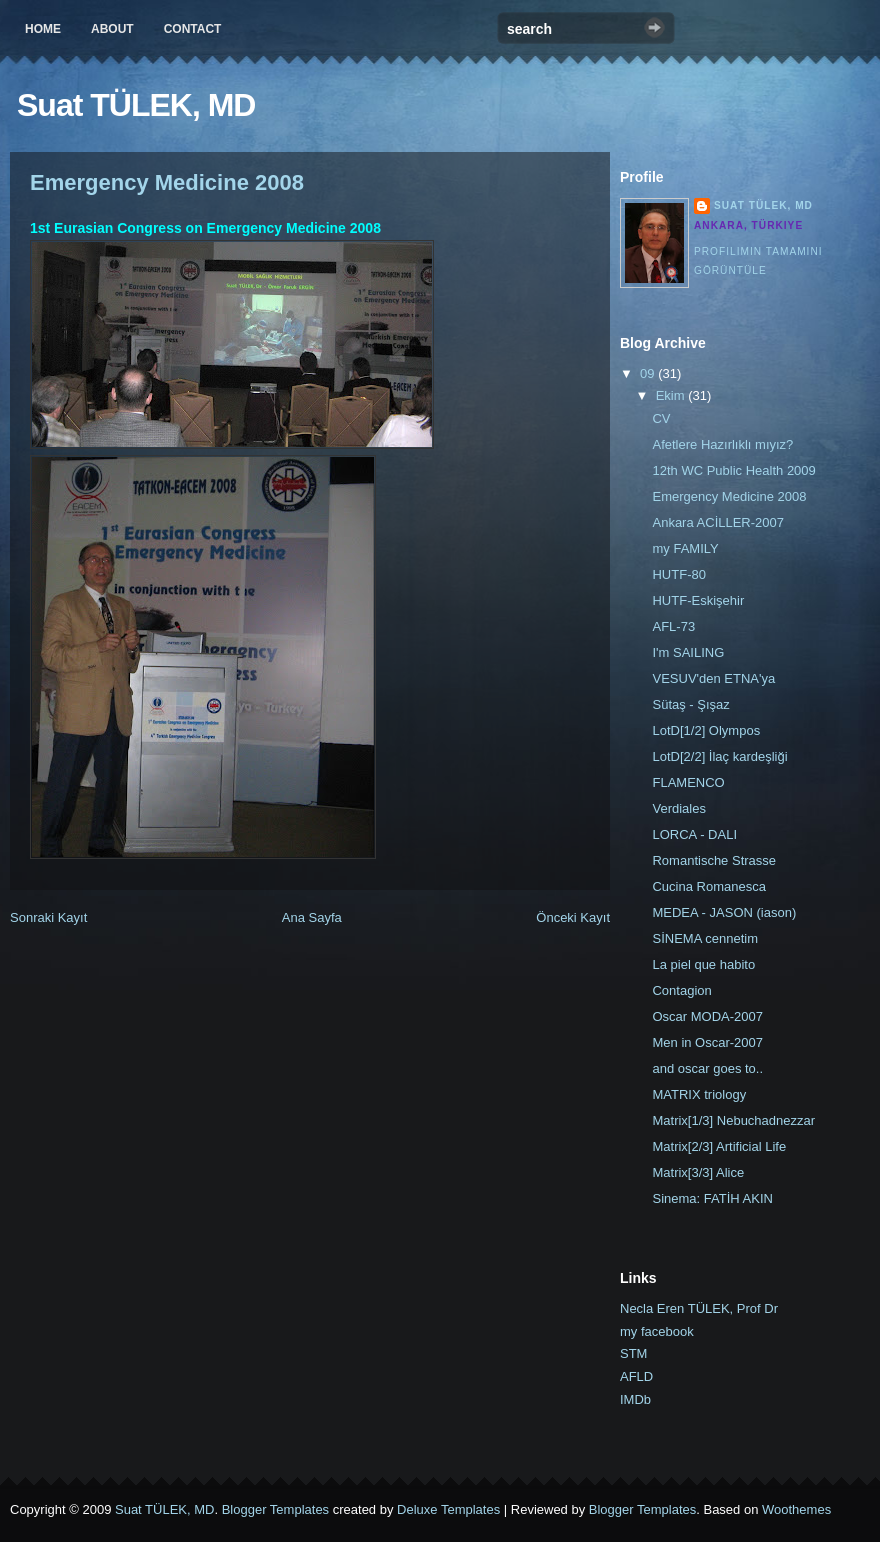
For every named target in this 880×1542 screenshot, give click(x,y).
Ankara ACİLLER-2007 (718, 522)
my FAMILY (685, 548)
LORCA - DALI (694, 834)
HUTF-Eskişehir (698, 600)
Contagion (681, 990)
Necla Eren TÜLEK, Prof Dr (699, 1308)
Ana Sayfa (312, 917)
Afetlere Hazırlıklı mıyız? (722, 444)
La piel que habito (703, 964)
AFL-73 (673, 626)
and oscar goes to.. (707, 1068)
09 (649, 373)
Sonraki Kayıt (48, 917)
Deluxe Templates (448, 1509)
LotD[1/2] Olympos (706, 730)
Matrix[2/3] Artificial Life (719, 1146)
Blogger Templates (275, 1509)
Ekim (672, 395)
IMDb (635, 1399)
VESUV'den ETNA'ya (713, 678)
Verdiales (678, 808)
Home (43, 29)
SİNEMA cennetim (705, 938)
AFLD (636, 1376)
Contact (193, 29)
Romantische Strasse (714, 860)
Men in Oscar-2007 (707, 1042)
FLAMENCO (688, 782)
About (112, 29)
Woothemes (796, 1509)
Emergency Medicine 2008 (167, 182)
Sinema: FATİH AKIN (712, 1198)
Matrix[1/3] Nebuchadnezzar (733, 1120)
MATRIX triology (699, 1094)
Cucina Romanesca (708, 886)
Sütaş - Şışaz (690, 704)
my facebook (657, 1331)
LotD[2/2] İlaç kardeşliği (719, 756)
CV (661, 418)
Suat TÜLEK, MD (136, 105)
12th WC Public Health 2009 (733, 470)
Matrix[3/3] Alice (698, 1172)
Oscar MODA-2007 (707, 1016)
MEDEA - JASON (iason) (724, 912)
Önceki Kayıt (573, 917)
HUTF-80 (678, 574)
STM (633, 1353)
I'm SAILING (688, 652)
